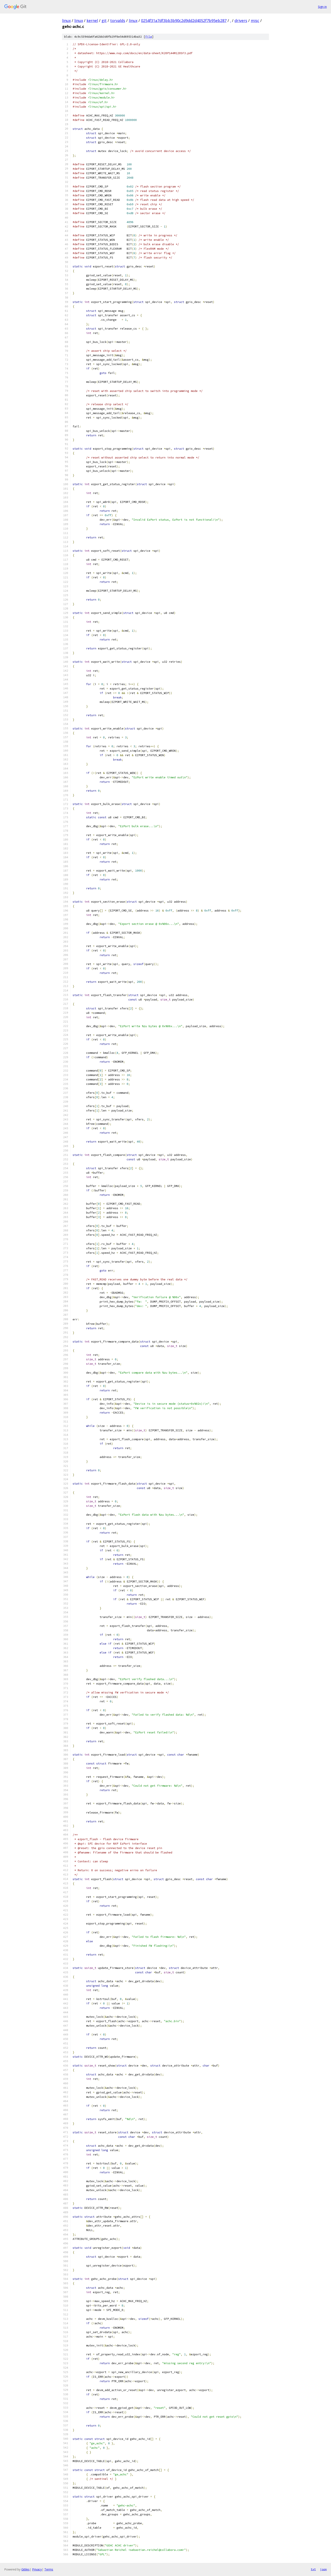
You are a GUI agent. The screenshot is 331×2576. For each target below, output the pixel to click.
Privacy (37, 2569)
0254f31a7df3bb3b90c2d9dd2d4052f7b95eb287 (184, 20)
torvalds (117, 20)
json (323, 2569)
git (104, 20)
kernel (92, 20)
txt (313, 2569)
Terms (48, 2569)
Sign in (322, 7)
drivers (241, 20)
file (148, 36)
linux (66, 20)
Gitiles (25, 2569)
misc (255, 20)
